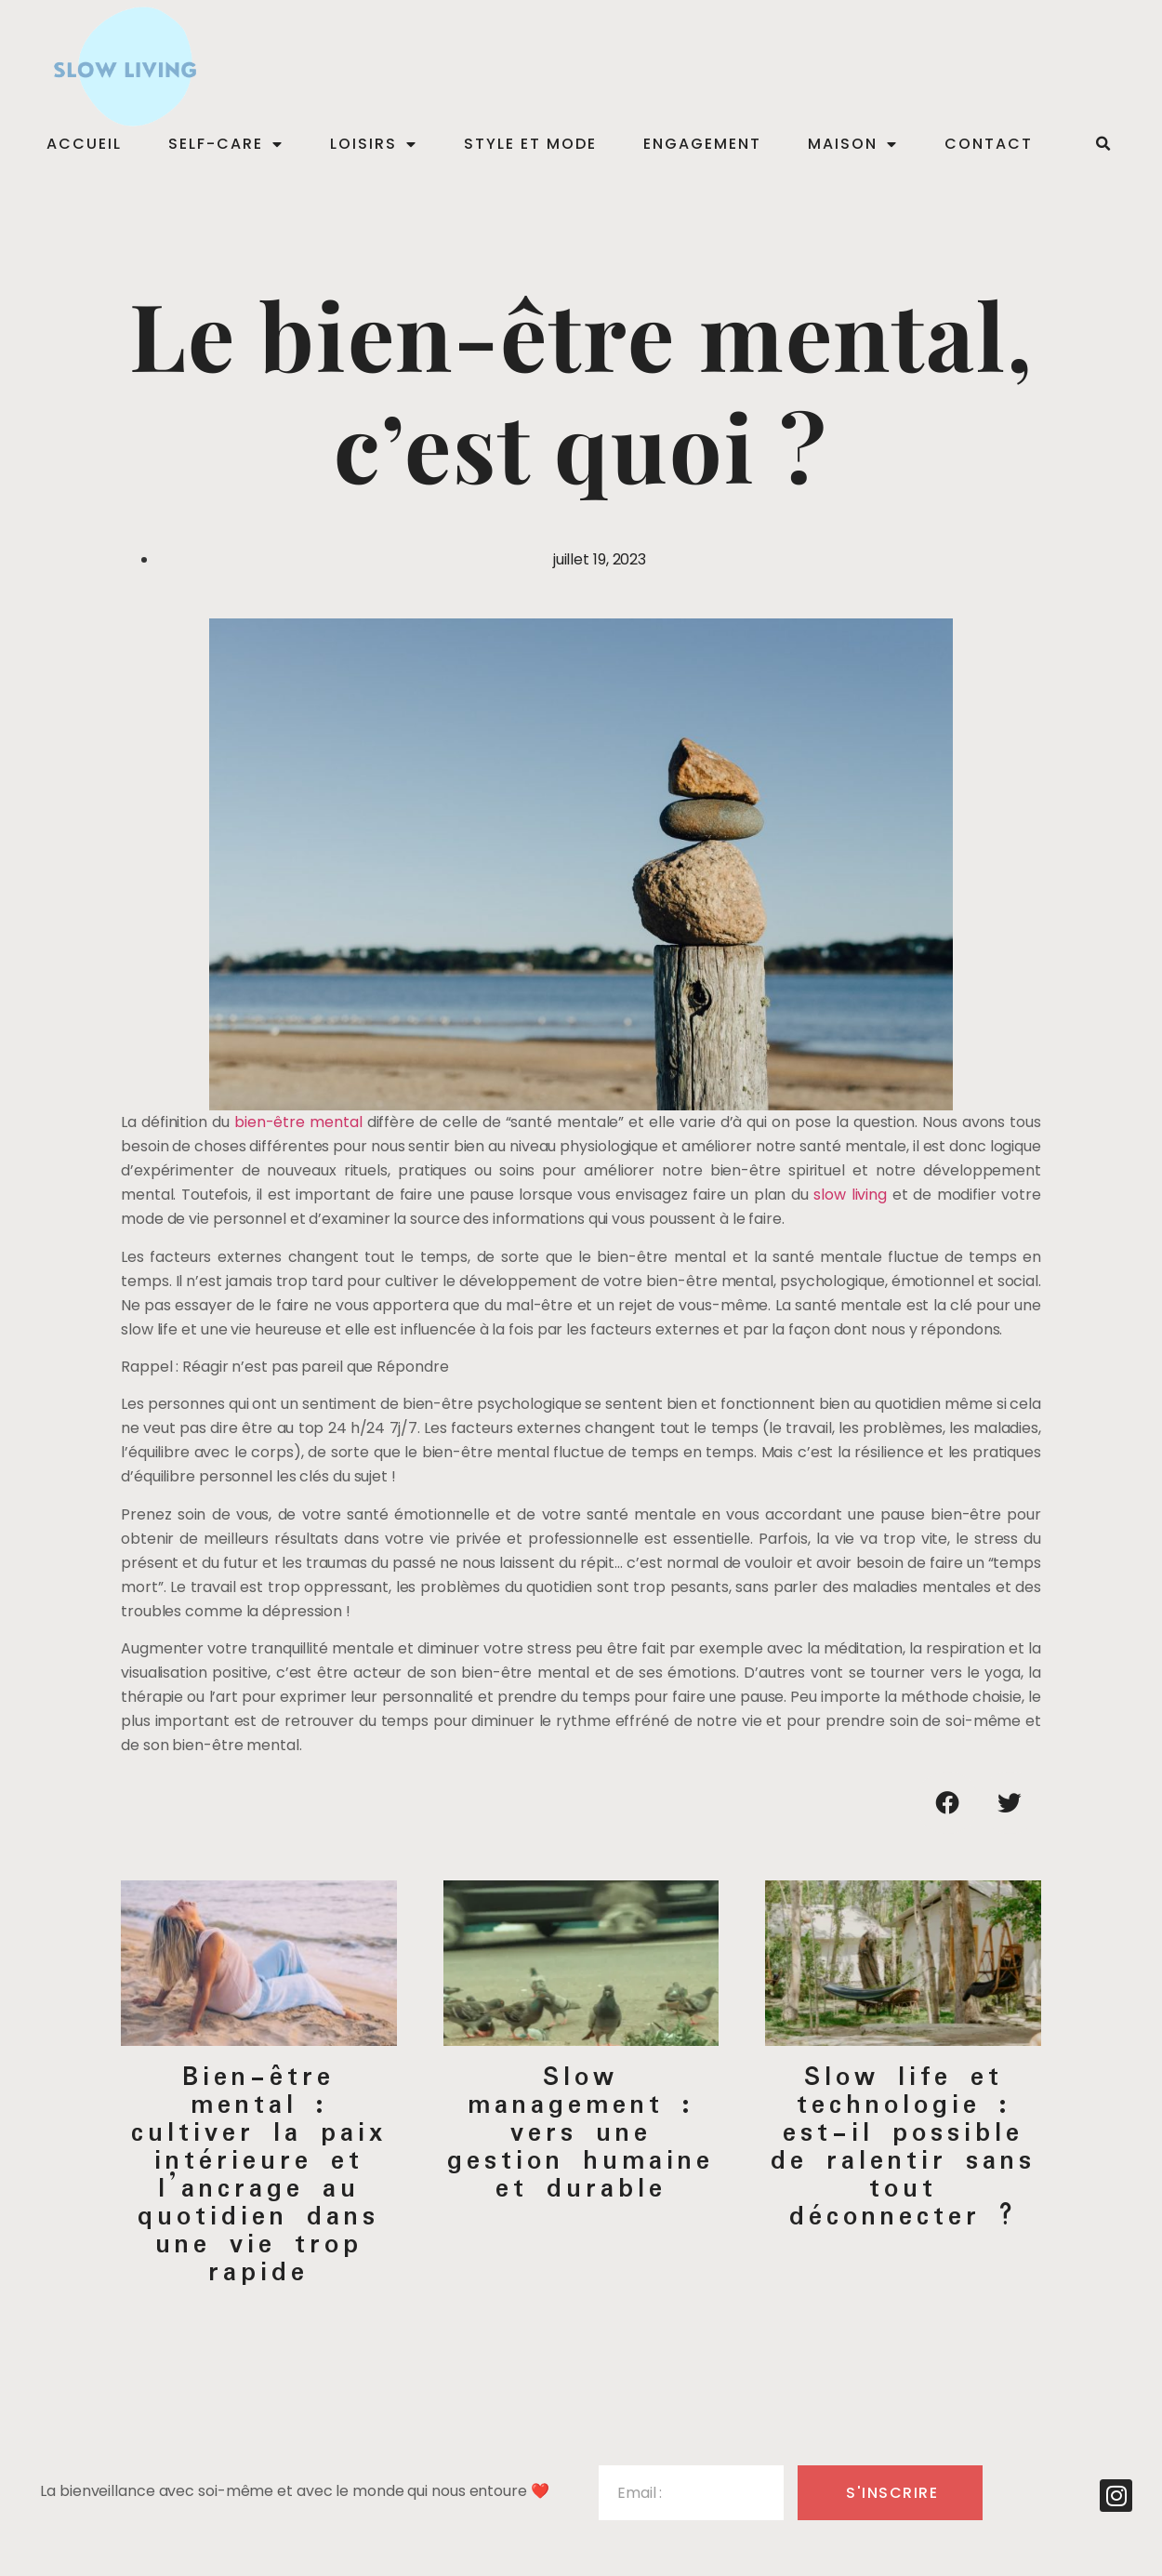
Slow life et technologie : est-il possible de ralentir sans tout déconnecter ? (903, 2147)
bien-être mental (298, 1122)
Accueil (84, 143)
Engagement (702, 143)
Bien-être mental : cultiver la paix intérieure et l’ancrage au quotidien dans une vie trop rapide (259, 2175)
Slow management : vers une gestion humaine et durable (580, 2134)
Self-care (226, 144)
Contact (988, 143)
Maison (853, 144)
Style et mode (530, 143)
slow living (850, 1194)
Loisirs (373, 144)
